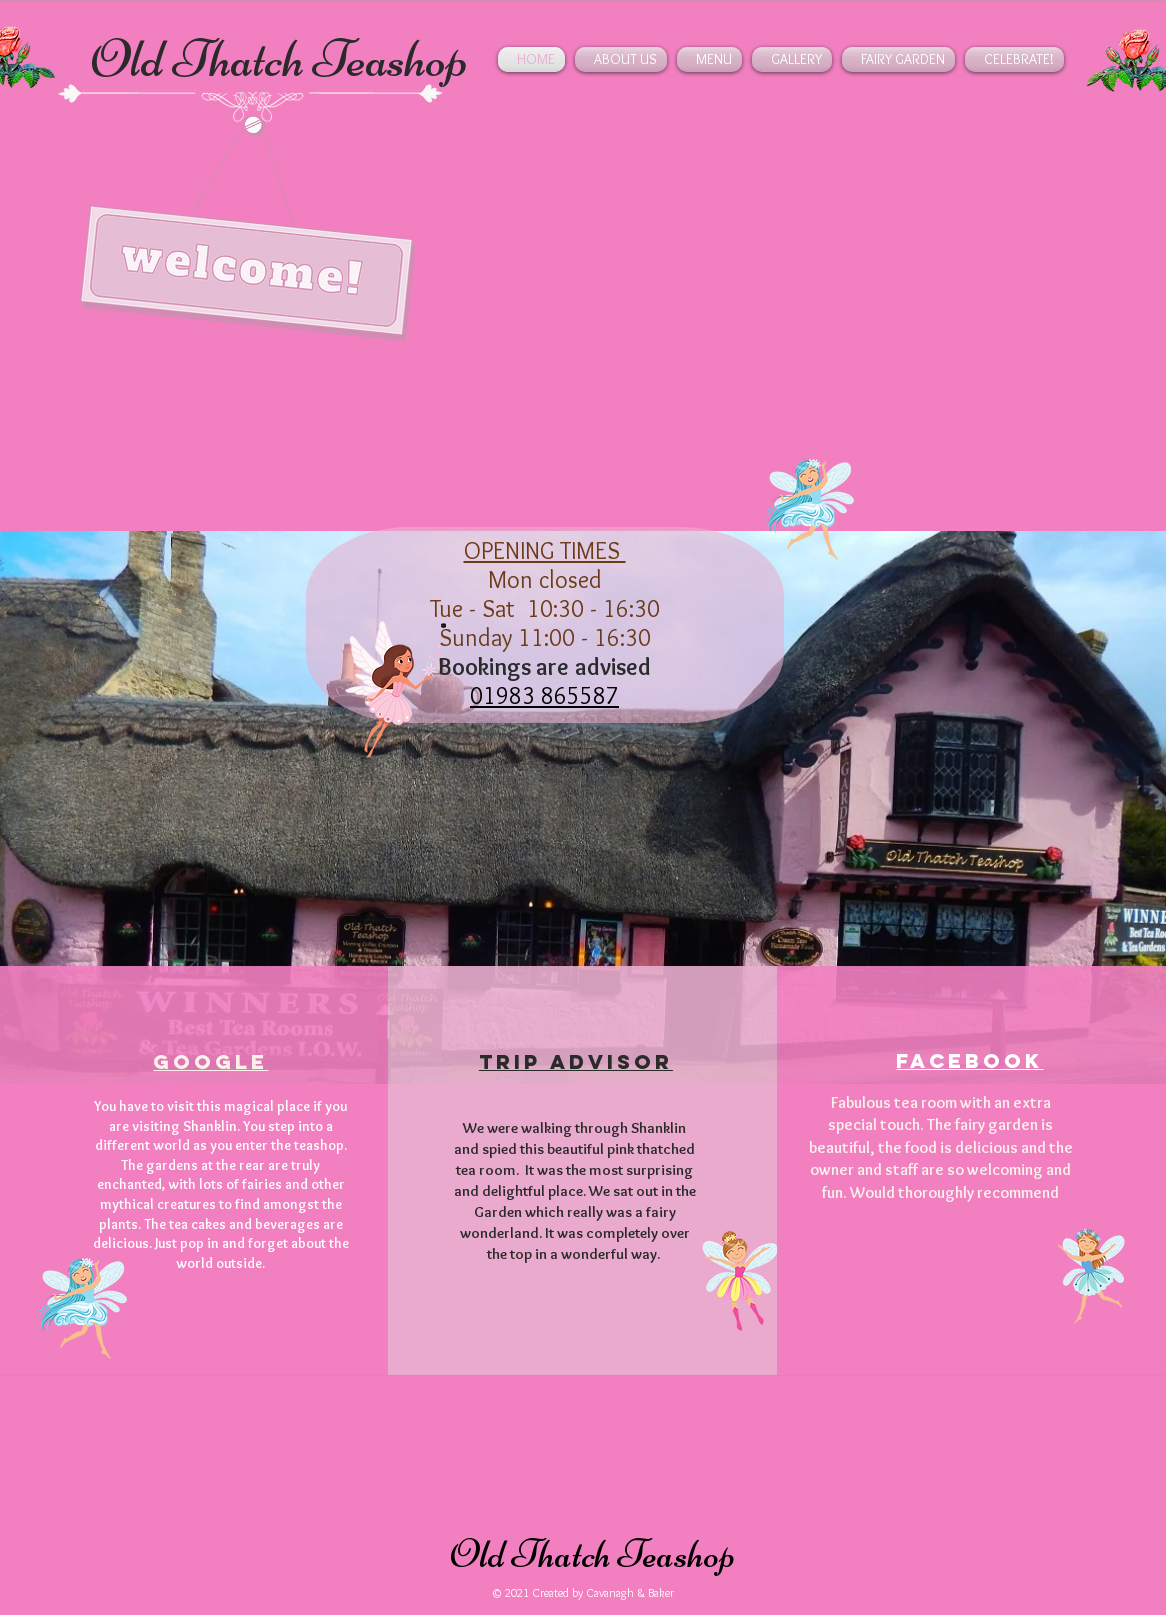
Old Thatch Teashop (279, 58)
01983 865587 (544, 695)
